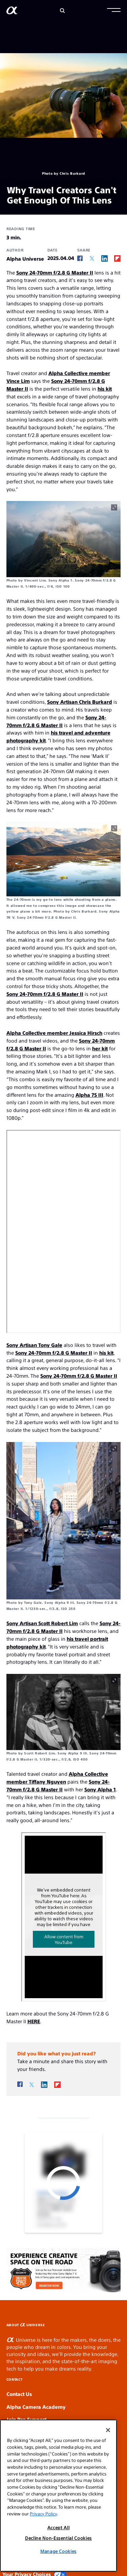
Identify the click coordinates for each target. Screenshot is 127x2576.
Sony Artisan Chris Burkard (79, 701)
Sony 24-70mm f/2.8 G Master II (54, 272)
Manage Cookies (58, 2551)
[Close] (108, 2430)
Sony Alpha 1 (100, 1789)
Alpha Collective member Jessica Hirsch (54, 1032)
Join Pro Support (26, 2419)
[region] (58, 2496)
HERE (33, 2021)
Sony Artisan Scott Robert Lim (42, 1623)
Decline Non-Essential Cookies (58, 2538)
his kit (105, 388)
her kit (100, 1048)
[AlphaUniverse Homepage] (12, 11)
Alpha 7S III (89, 1094)
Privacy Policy (43, 2513)
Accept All (58, 2527)
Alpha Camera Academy (36, 2406)
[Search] (62, 10)
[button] (114, 11)
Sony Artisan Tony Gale (34, 1344)
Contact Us (19, 2394)
